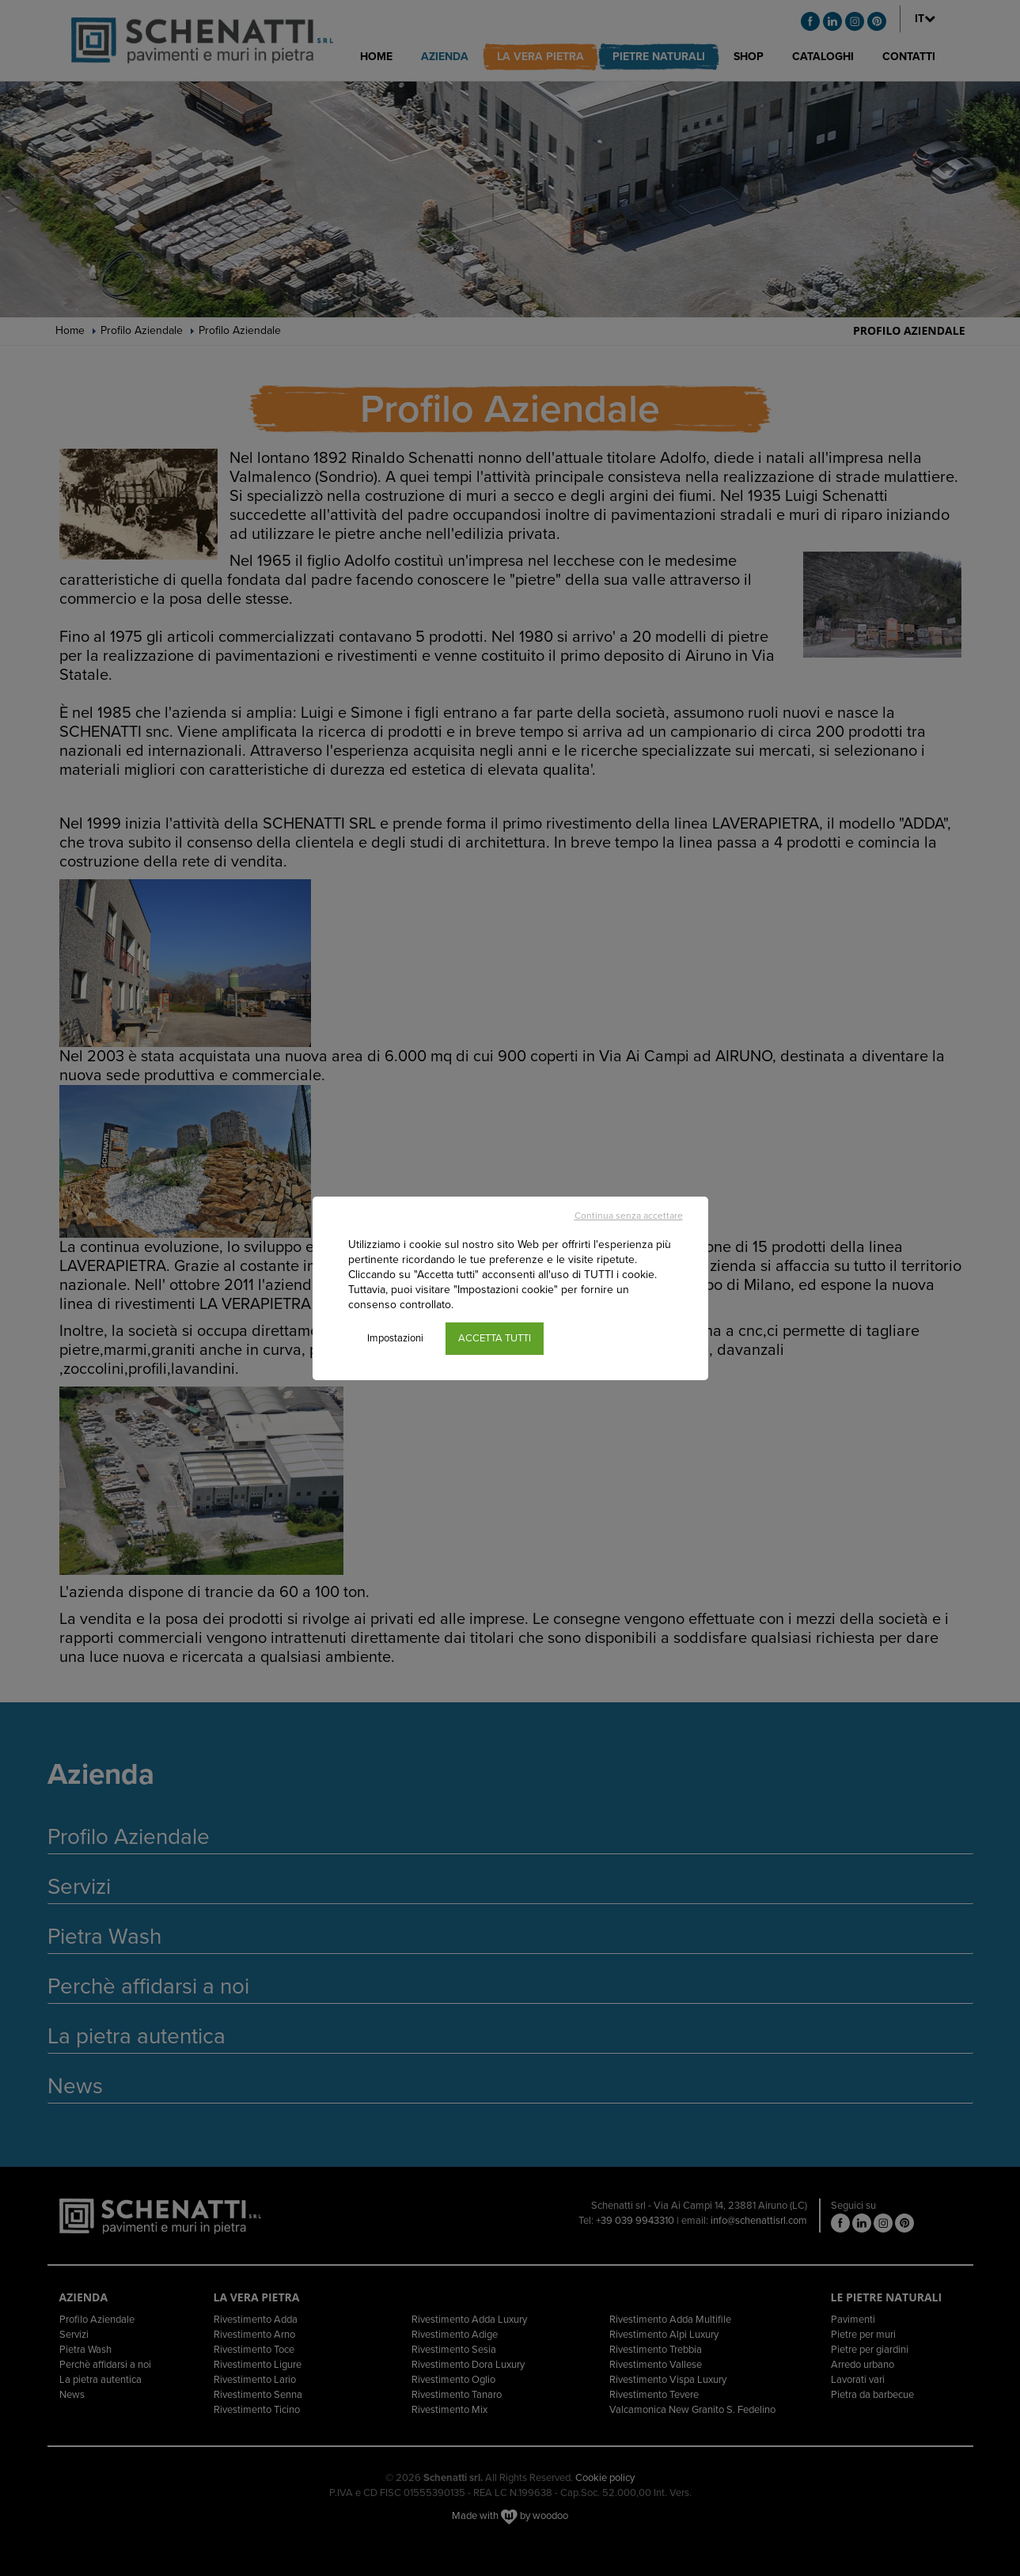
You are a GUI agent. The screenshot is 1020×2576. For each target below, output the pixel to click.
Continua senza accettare (628, 1215)
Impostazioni (395, 1338)
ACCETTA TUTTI (494, 1338)
